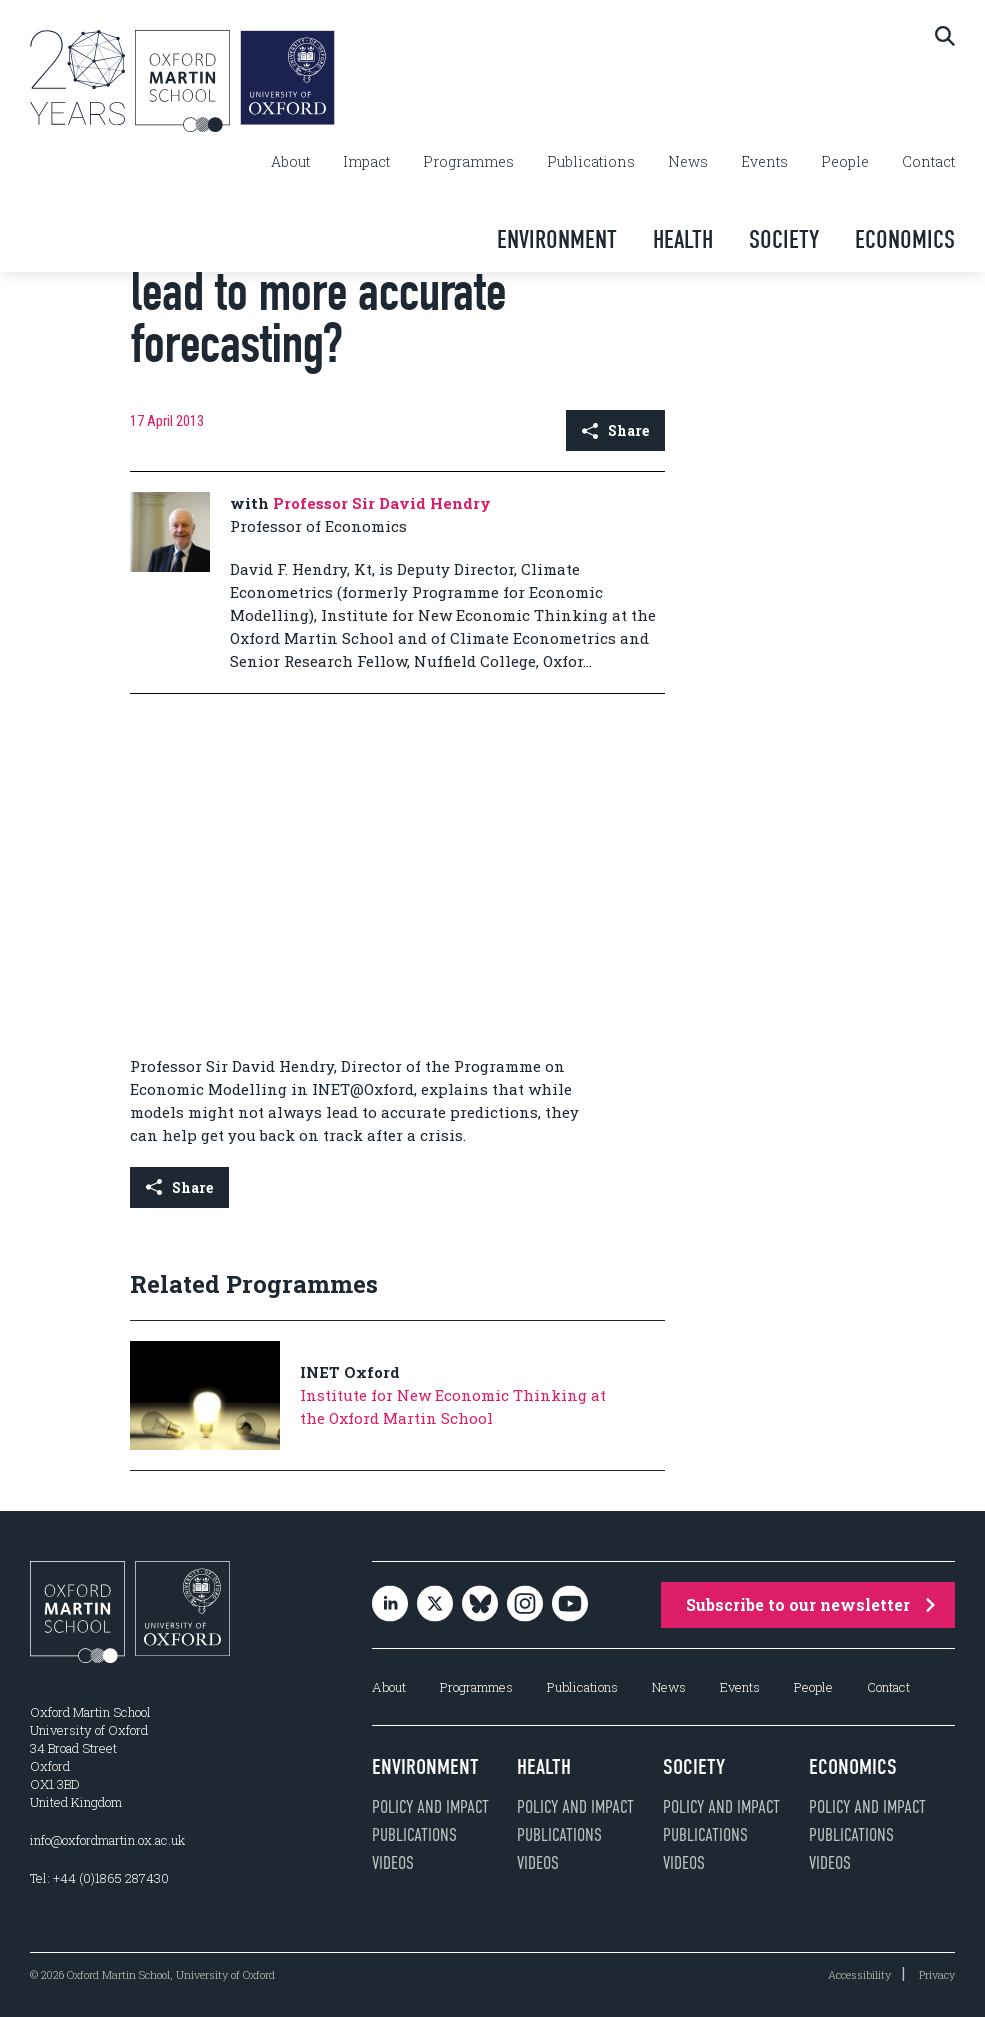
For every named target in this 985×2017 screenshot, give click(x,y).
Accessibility (859, 1974)
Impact (366, 162)
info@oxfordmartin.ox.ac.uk (107, 1840)
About (290, 162)
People (845, 162)
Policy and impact (430, 1807)
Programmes (468, 162)
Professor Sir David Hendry (382, 503)
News (688, 162)
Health (683, 239)
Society (784, 239)
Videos (393, 1863)
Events (764, 162)
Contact (928, 162)
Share (615, 430)
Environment (557, 239)
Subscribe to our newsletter (810, 1604)
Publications (591, 162)
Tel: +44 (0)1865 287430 (99, 1878)
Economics (905, 239)
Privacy (937, 1974)
